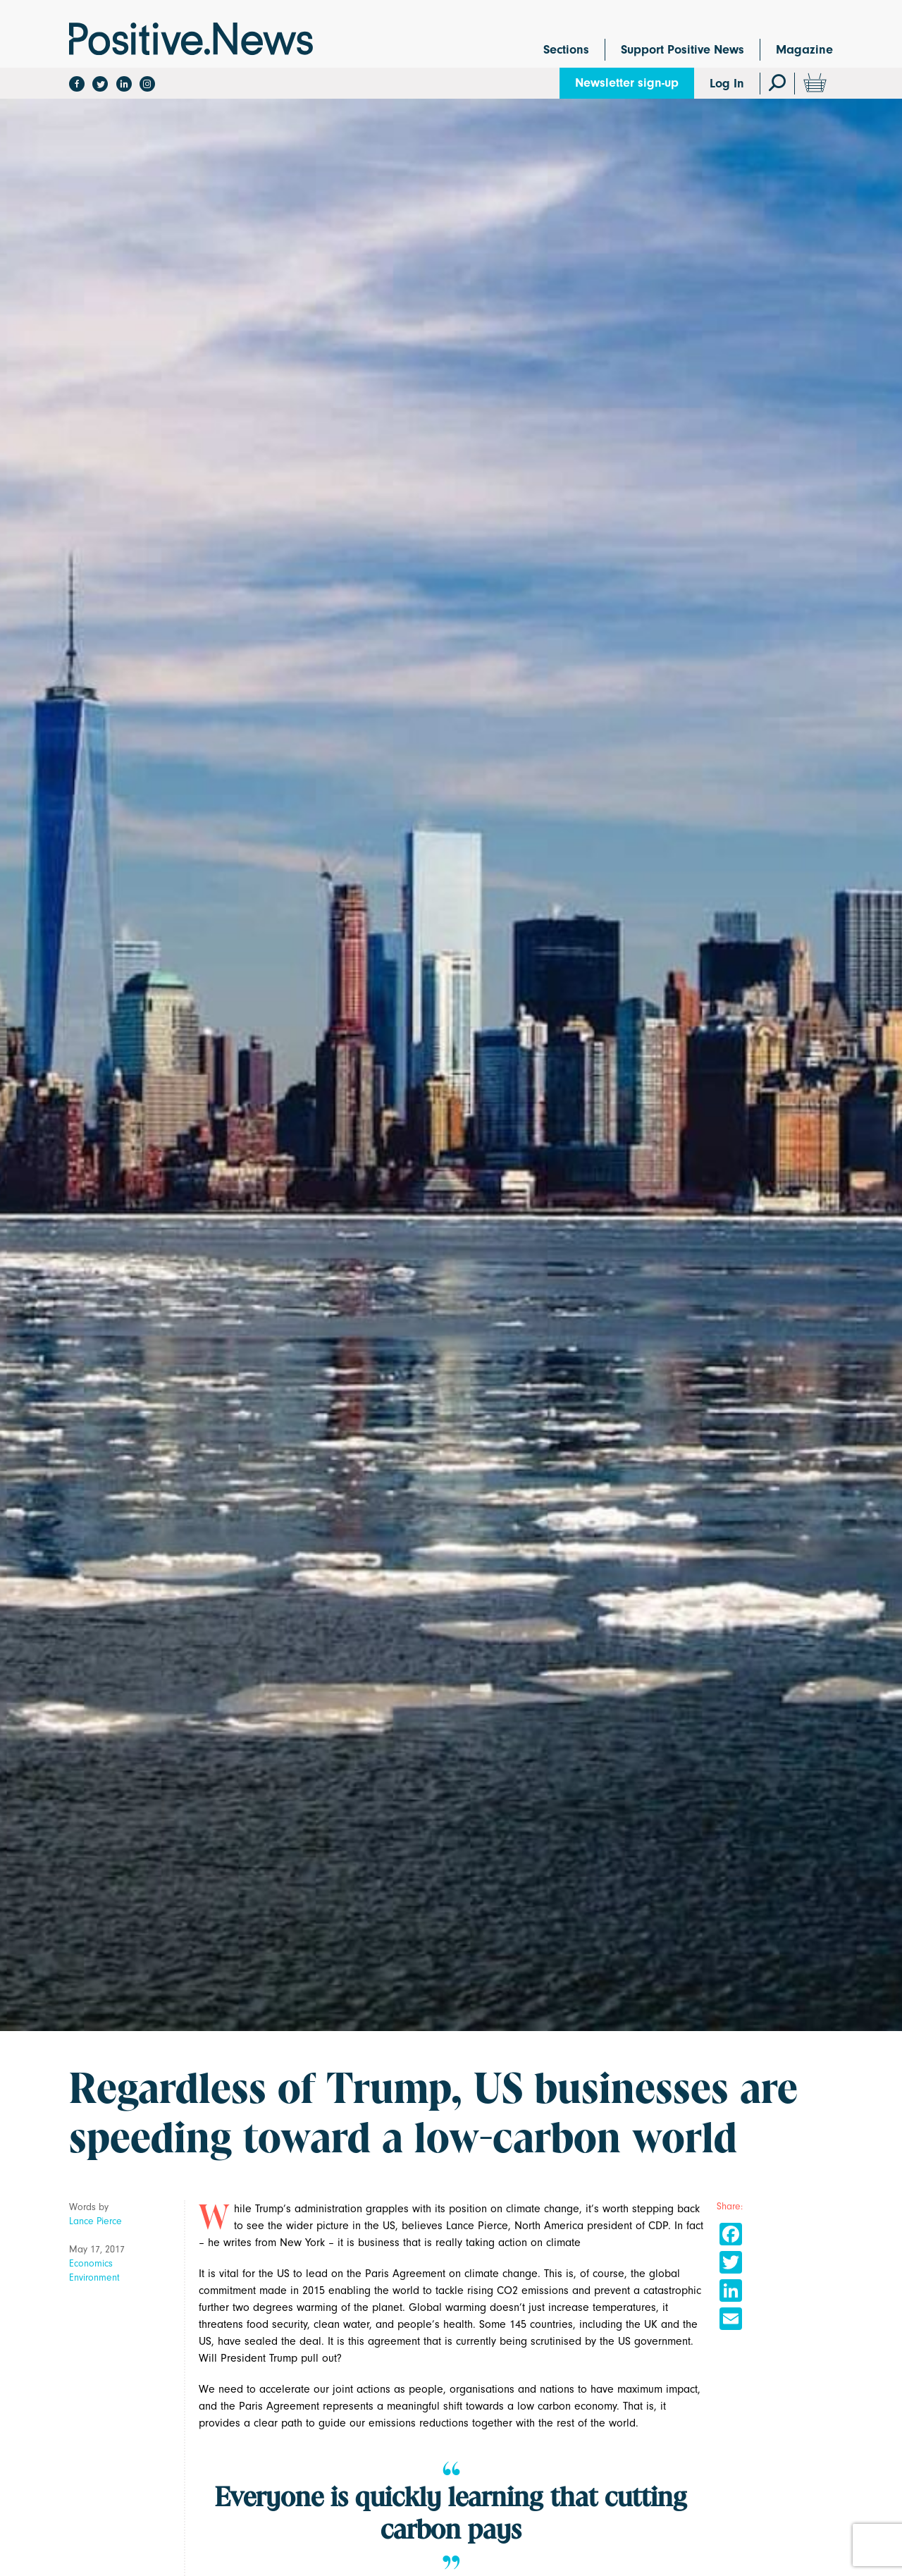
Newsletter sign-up (627, 82)
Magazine (804, 49)
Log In (727, 83)
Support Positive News (682, 49)
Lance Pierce (95, 2221)
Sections (566, 49)
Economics (91, 2263)
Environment (94, 2277)
